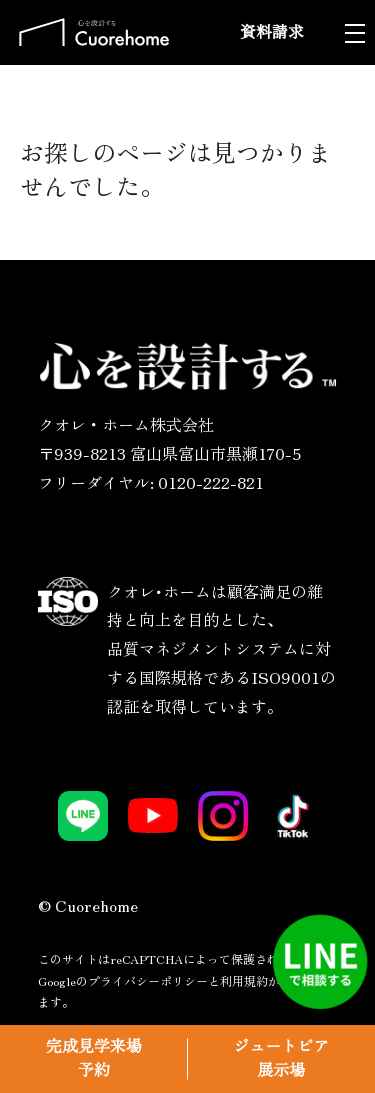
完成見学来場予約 (94, 1058)
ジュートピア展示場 (281, 1058)
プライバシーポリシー (148, 980)
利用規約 (244, 980)
